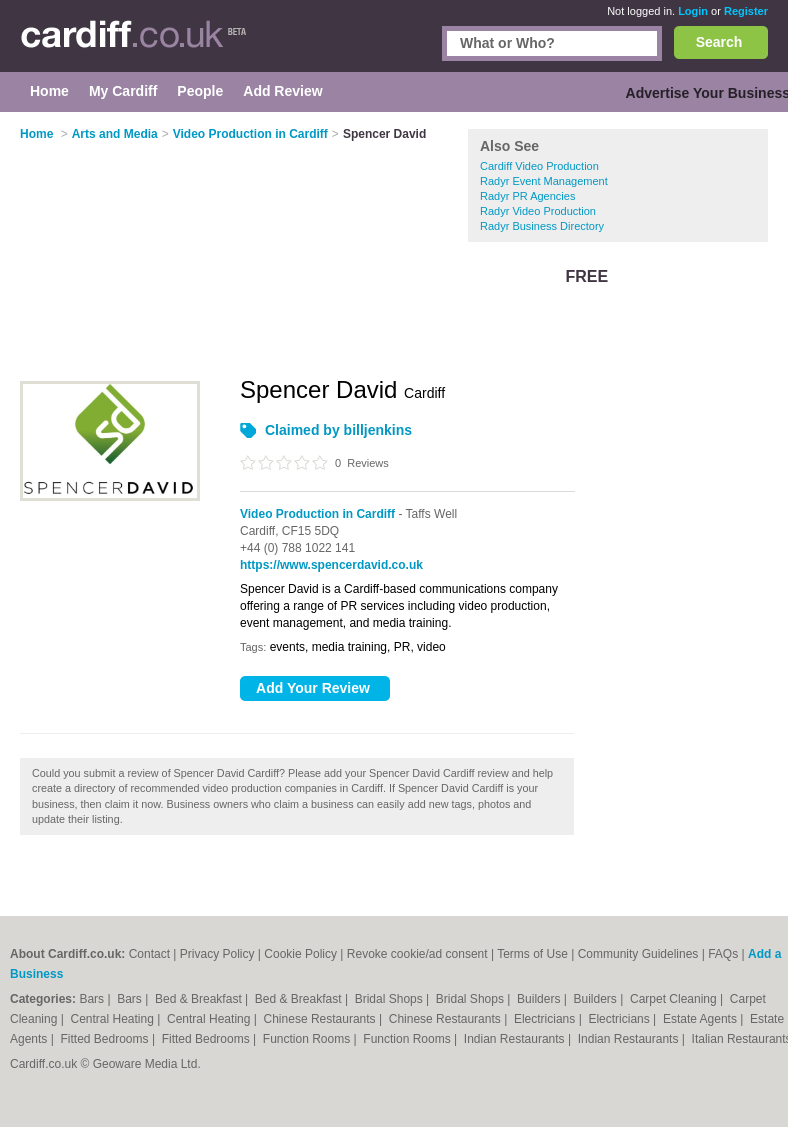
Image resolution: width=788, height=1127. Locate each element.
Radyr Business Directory (542, 226)
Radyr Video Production (538, 211)
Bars (93, 999)
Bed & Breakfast (200, 999)
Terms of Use (532, 954)
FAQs (723, 954)
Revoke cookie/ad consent (417, 954)
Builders (540, 999)
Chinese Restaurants (321, 1019)
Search (719, 42)
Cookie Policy (300, 954)
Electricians (546, 1019)
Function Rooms (308, 1039)
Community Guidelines (638, 954)
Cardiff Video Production (539, 166)
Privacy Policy (217, 954)
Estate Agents (701, 1019)
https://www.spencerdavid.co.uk (331, 565)
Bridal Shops (390, 999)
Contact (149, 954)
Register (746, 11)
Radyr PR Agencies (527, 196)
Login (693, 11)
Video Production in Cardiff (317, 514)
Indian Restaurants (516, 1039)
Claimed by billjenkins (338, 430)
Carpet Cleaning (675, 999)
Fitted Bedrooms (106, 1039)
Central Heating (114, 1019)
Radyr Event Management (544, 181)
